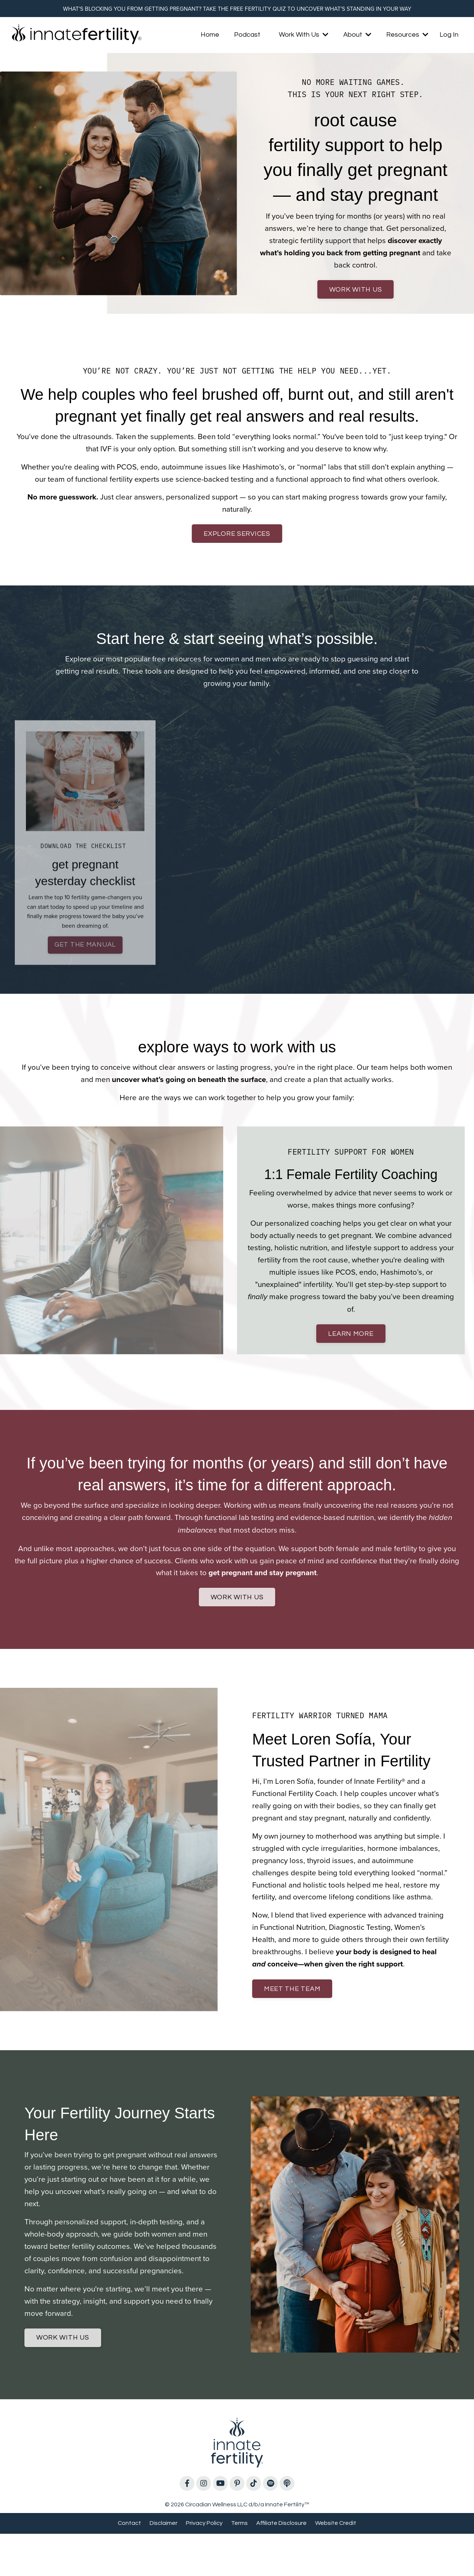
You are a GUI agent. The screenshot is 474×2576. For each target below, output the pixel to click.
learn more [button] (350, 1347)
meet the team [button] (294, 2023)
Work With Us (303, 36)
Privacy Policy (204, 2565)
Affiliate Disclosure (281, 2565)
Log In (449, 36)
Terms (239, 2565)
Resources (407, 36)
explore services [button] (237, 542)
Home (210, 36)
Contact (129, 2565)
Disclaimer (163, 2565)
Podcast (247, 36)
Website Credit (335, 2565)
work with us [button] (355, 294)
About (357, 36)
